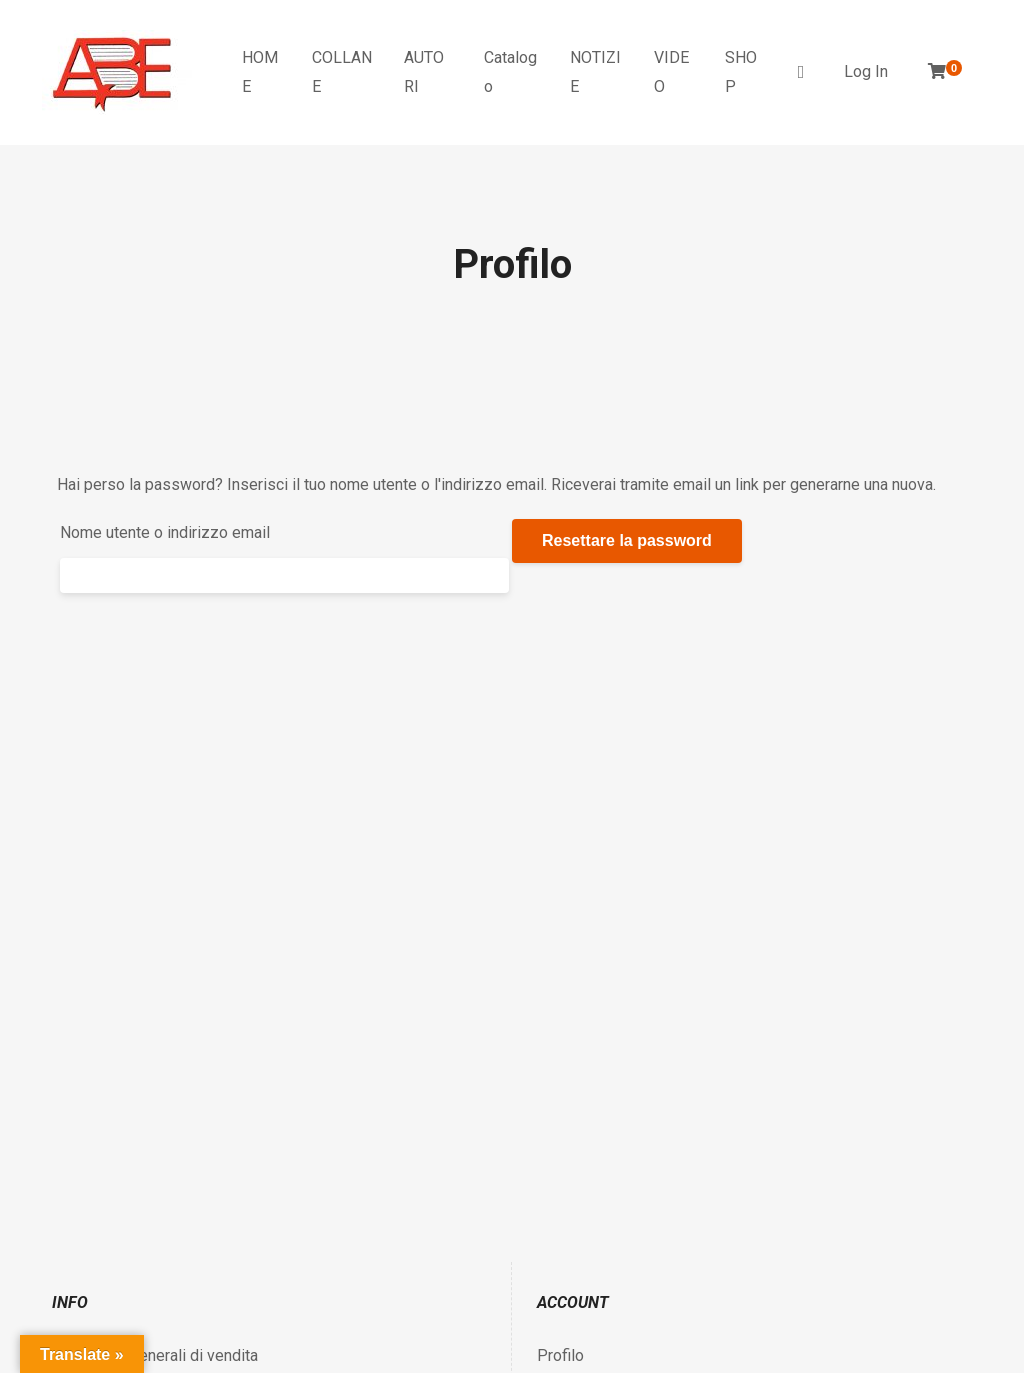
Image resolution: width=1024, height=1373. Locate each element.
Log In (866, 71)
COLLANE (342, 72)
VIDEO (671, 72)
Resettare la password (627, 540)
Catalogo (510, 72)
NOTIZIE (595, 72)
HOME (260, 72)
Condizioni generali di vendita (155, 1355)
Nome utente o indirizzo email (165, 532)
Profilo (560, 1355)
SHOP (741, 72)
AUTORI (424, 72)
